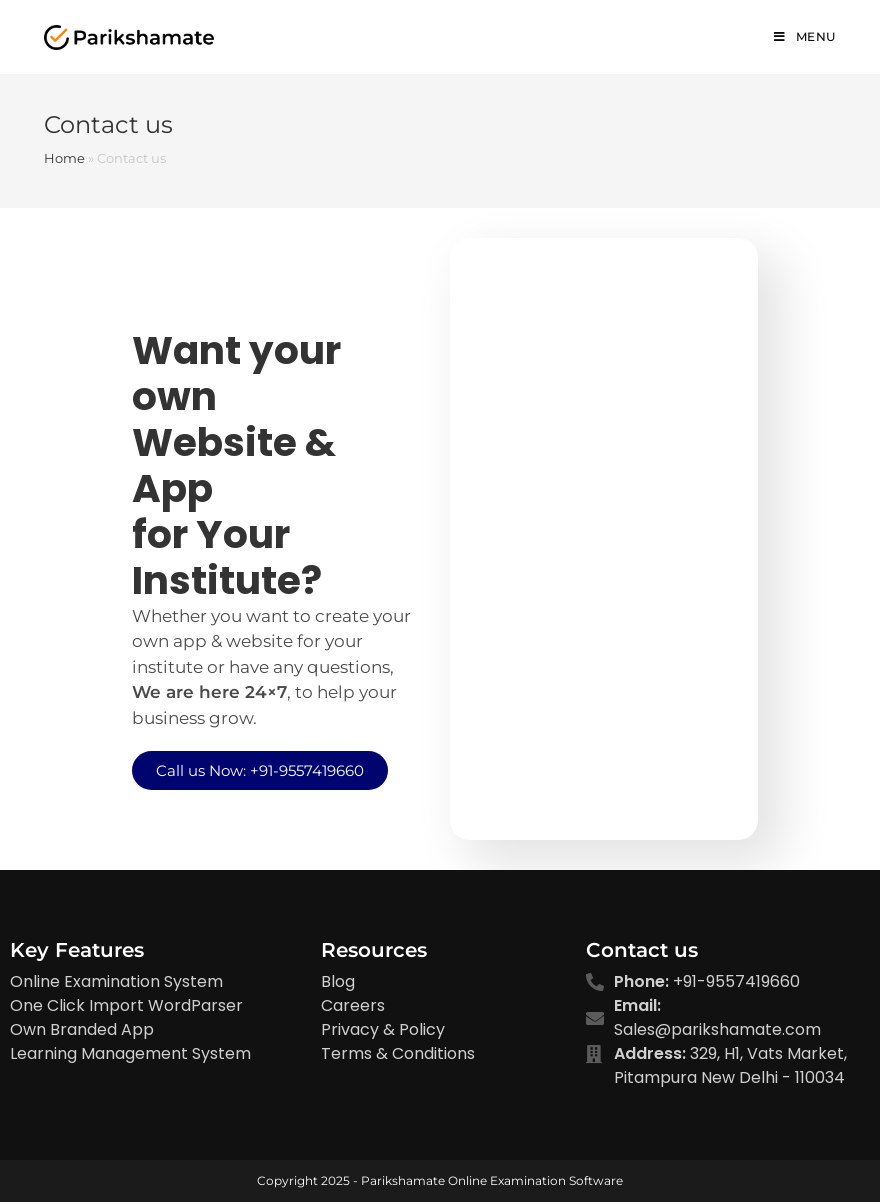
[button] (260, 770)
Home (64, 158)
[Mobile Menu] (805, 37)
